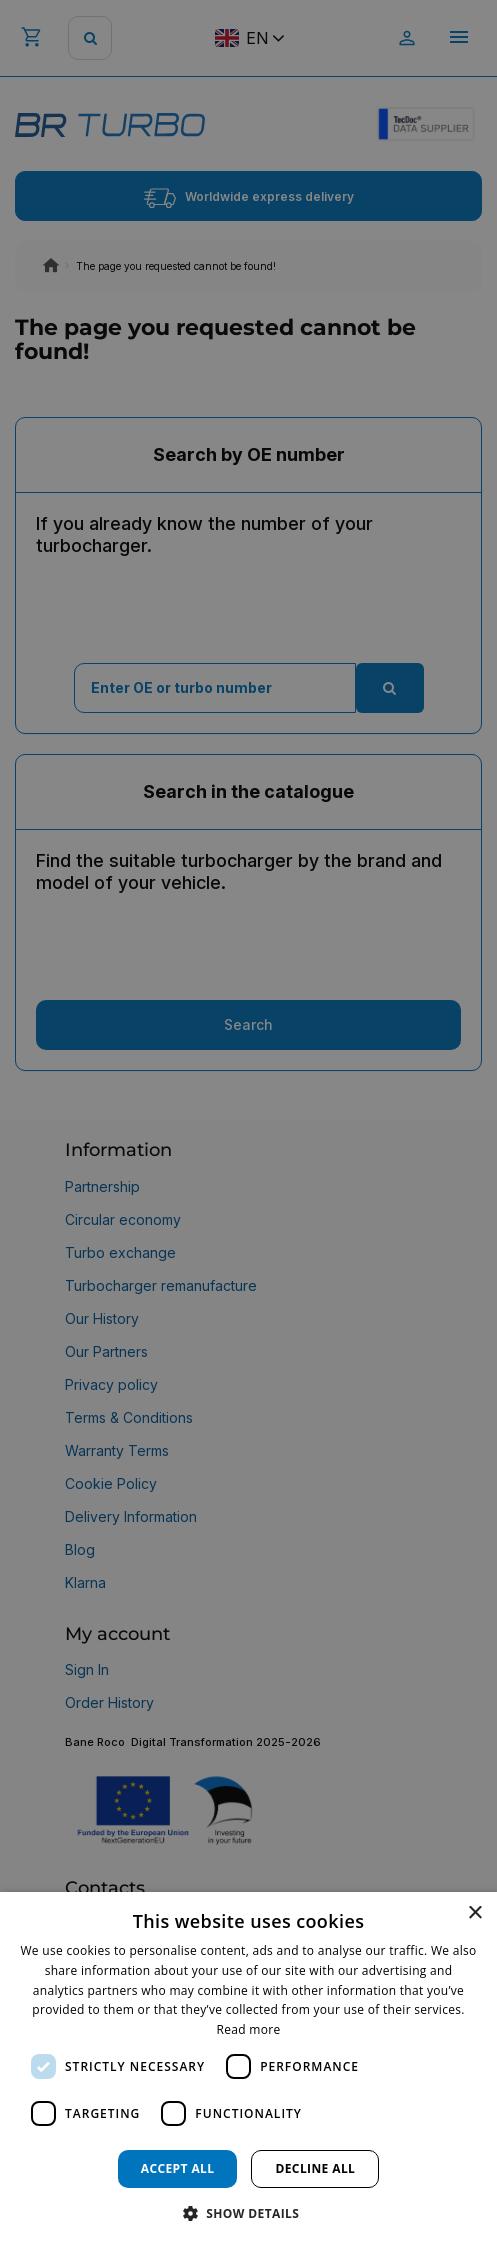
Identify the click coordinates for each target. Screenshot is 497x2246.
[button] (249, 2212)
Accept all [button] (178, 2168)
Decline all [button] (315, 2168)
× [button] (474, 1913)
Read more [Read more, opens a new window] (249, 2029)
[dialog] (248, 2069)
